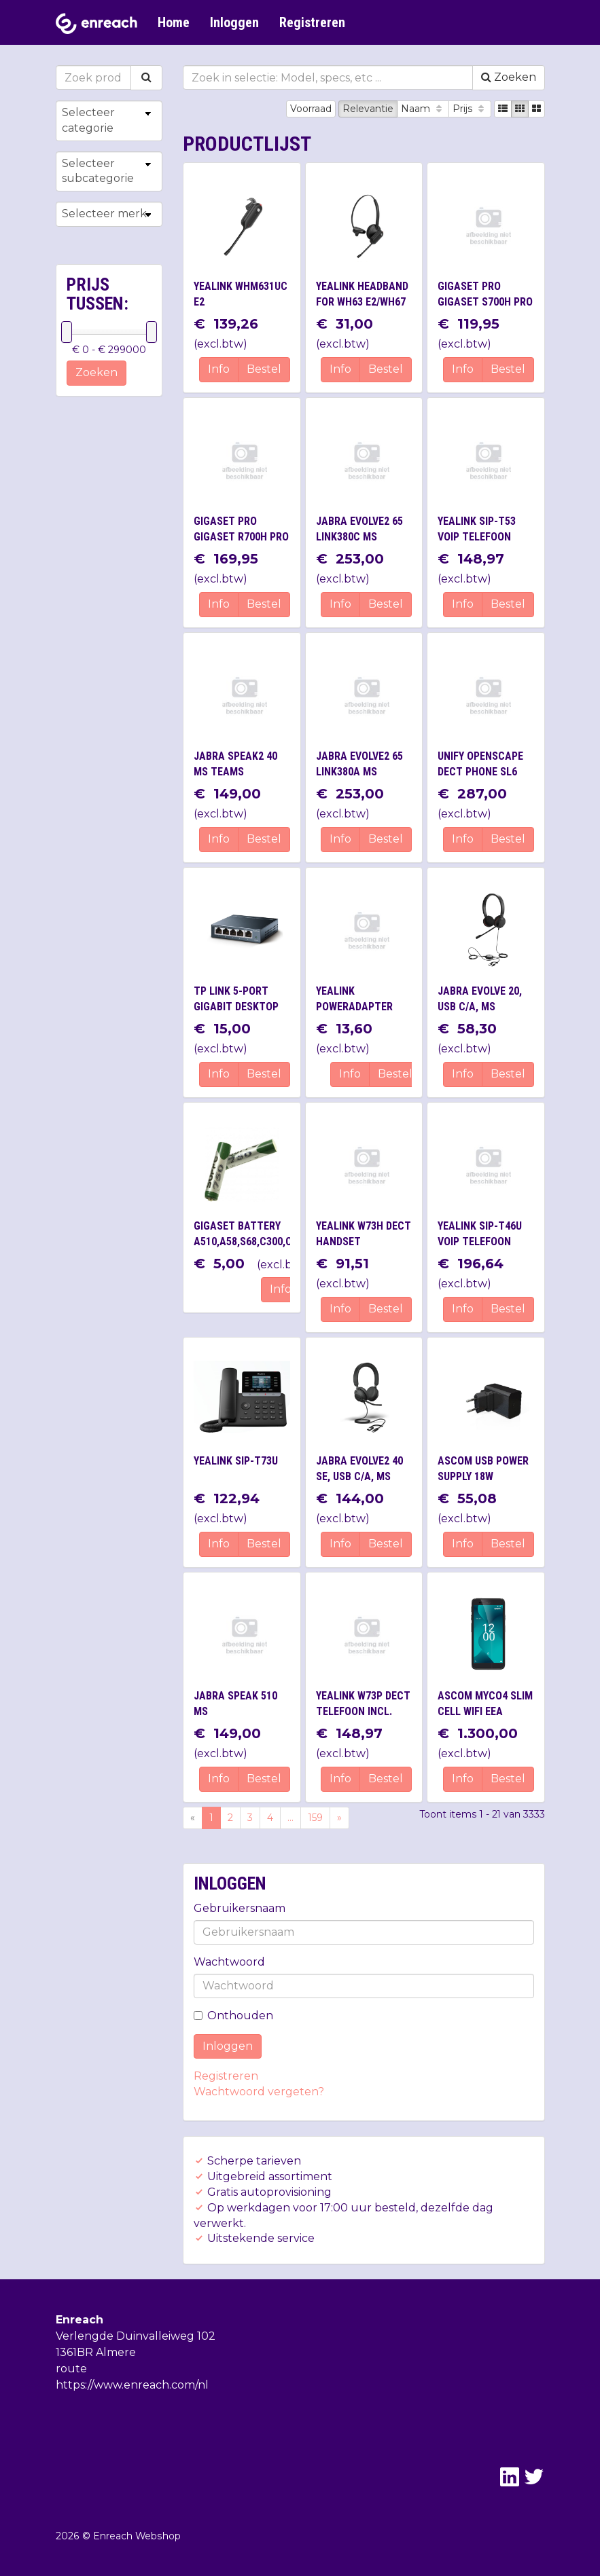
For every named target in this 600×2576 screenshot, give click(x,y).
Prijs (470, 109)
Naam (423, 109)
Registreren (312, 22)
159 (315, 1817)
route (71, 2368)
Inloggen (234, 22)
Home (174, 22)
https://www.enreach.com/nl (132, 2384)
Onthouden (233, 2015)
